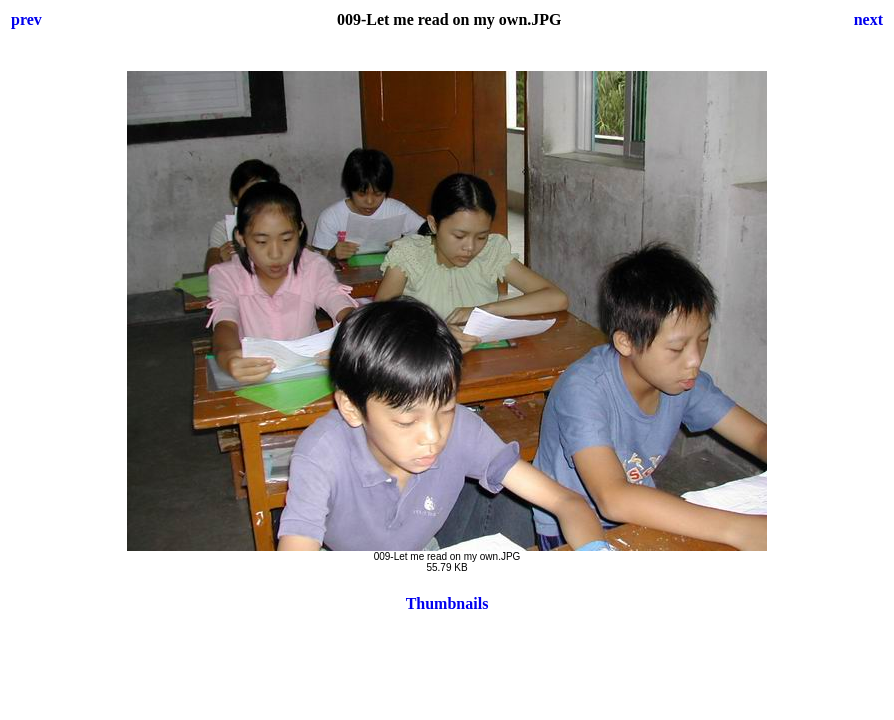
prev (26, 19)
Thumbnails (447, 603)
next (868, 19)
